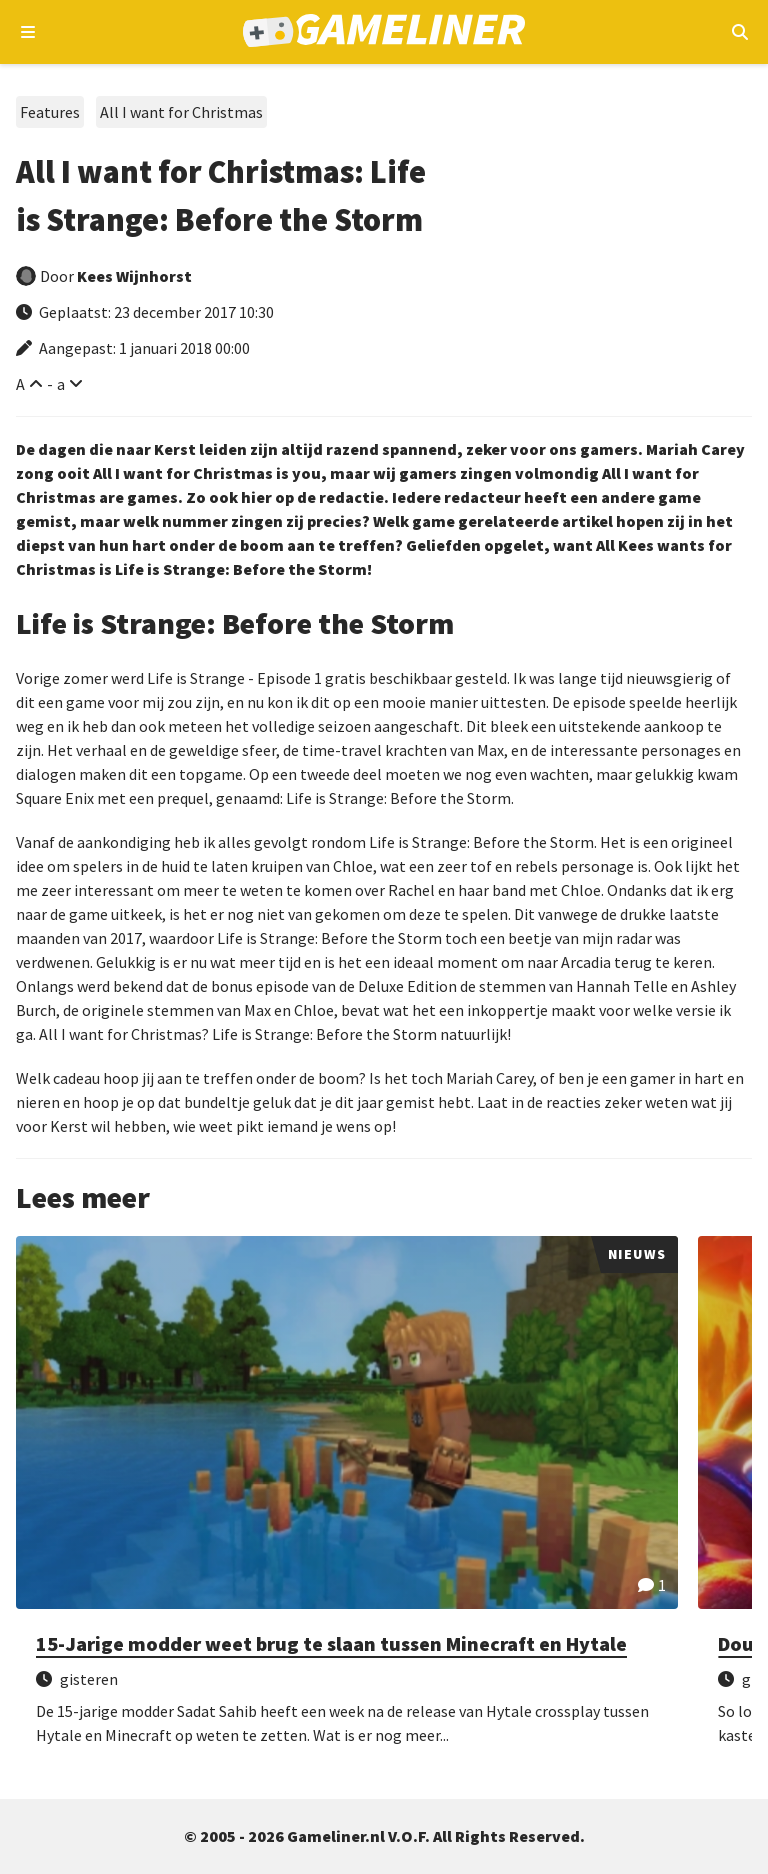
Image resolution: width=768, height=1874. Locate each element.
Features (50, 112)
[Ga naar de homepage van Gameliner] (384, 32)
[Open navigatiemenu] (28, 32)
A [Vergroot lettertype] (20, 384)
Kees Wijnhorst (134, 276)
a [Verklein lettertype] (61, 384)
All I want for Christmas (181, 112)
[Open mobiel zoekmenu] (739, 32)
